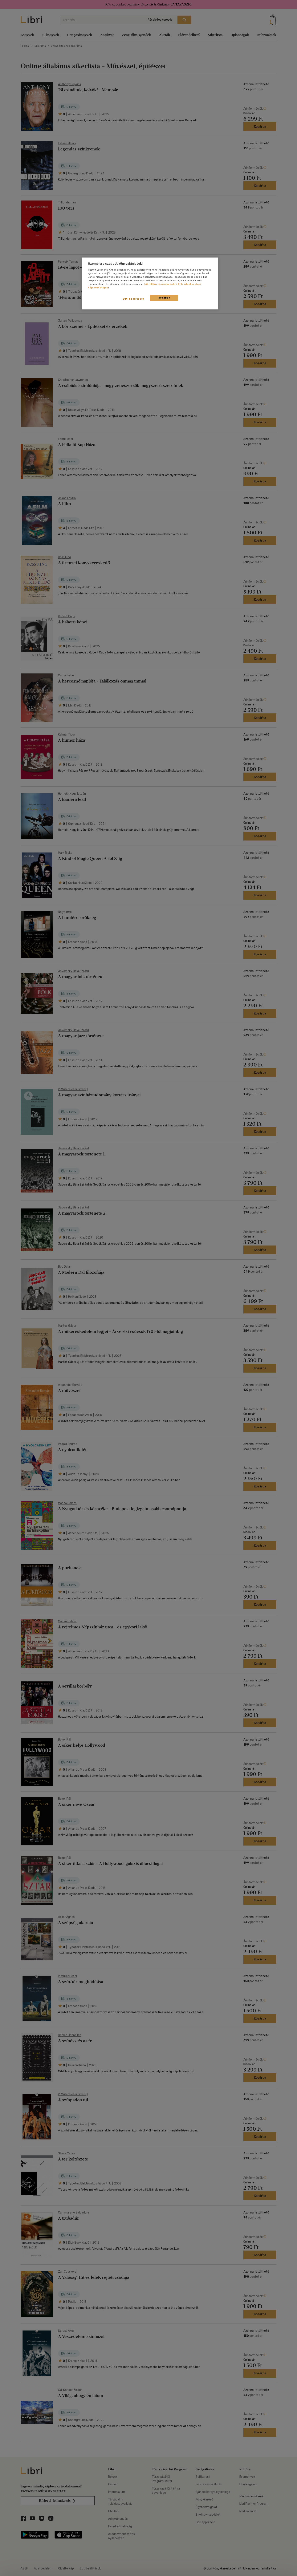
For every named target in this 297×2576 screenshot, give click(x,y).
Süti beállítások (133, 298)
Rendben (164, 297)
